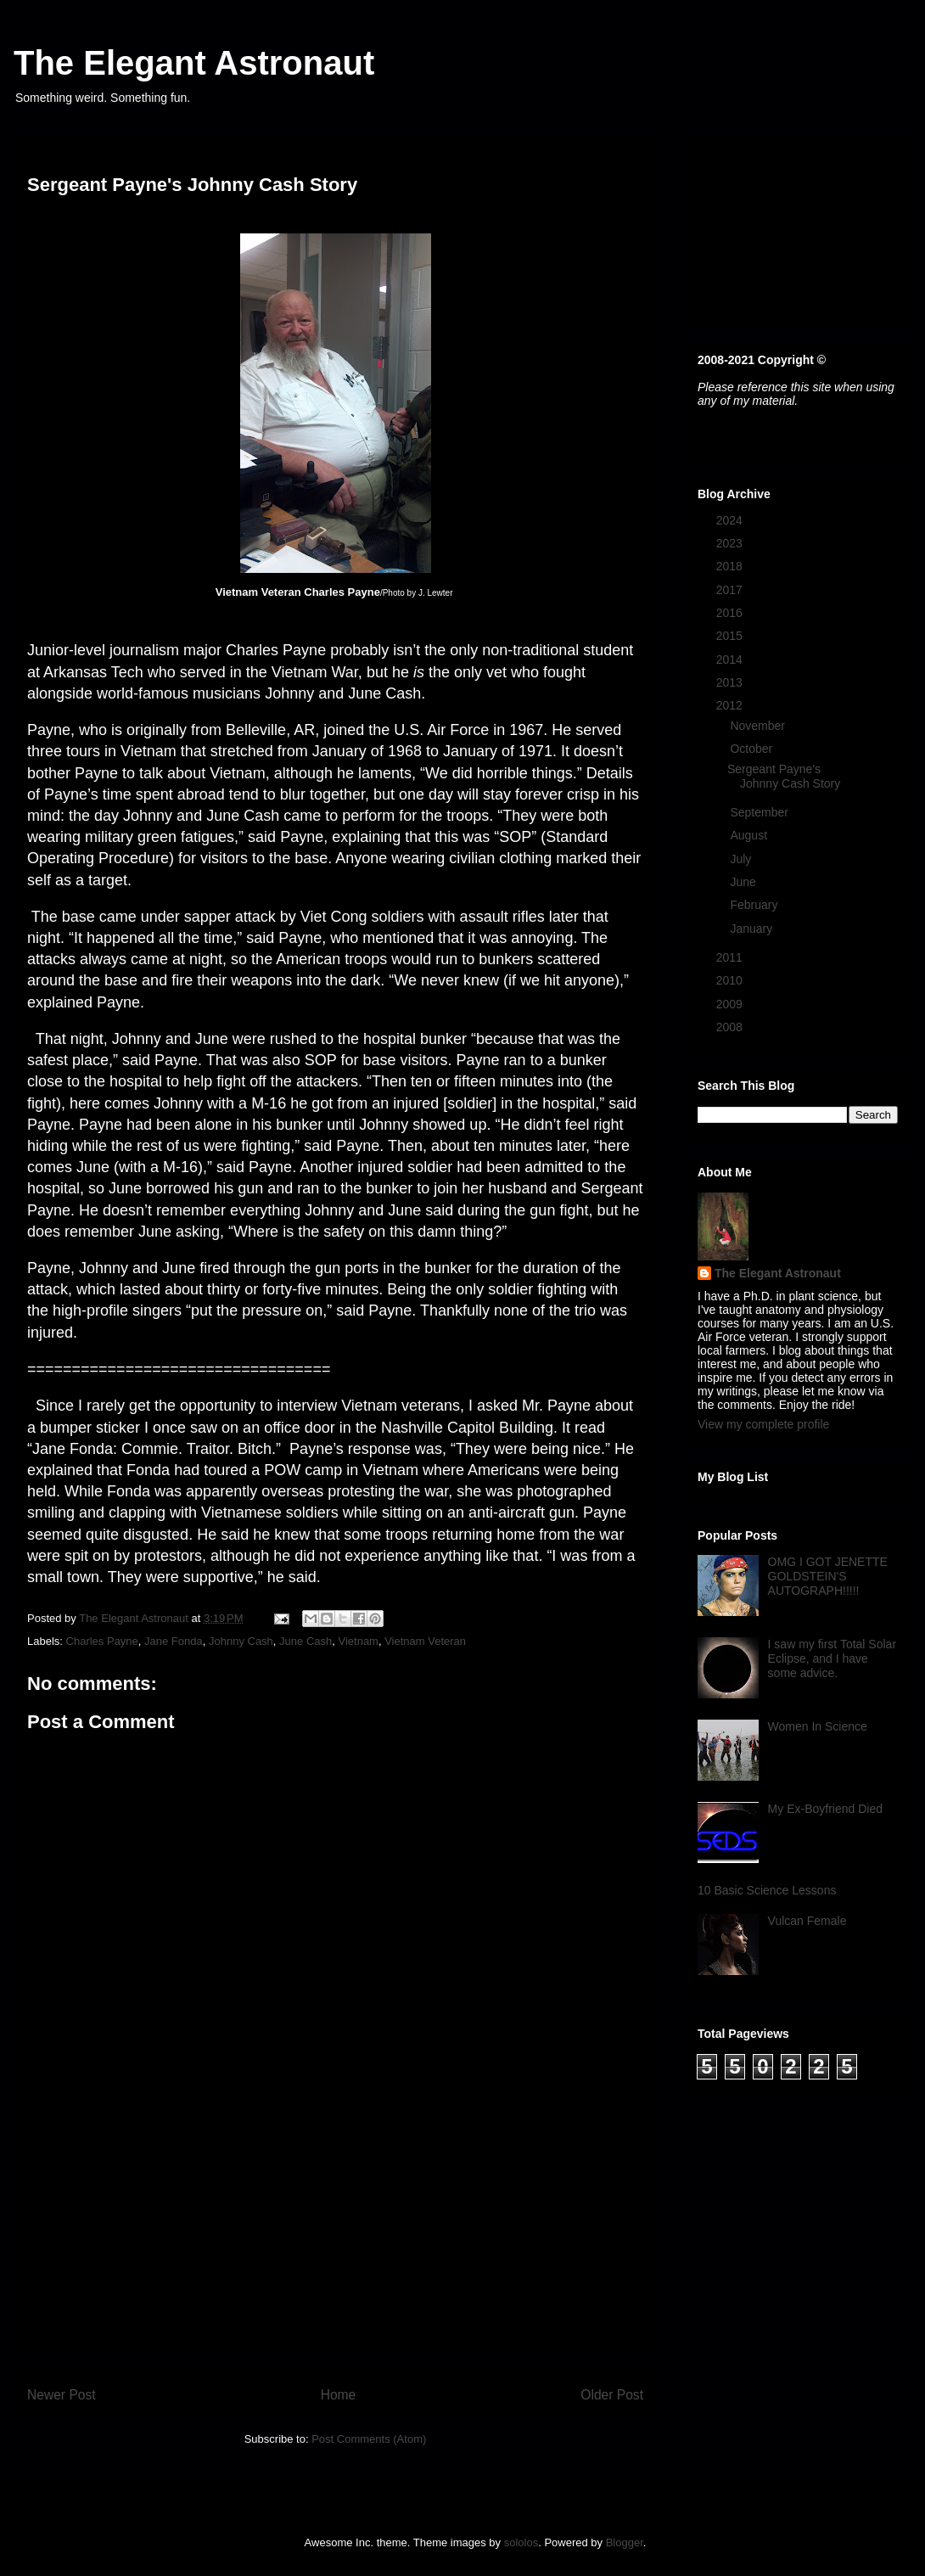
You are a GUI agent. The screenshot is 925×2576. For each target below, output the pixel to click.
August (750, 835)
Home (338, 2395)
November (759, 725)
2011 (731, 957)
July (742, 859)
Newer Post (61, 2395)
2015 (731, 636)
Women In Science (817, 1726)
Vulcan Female (807, 1921)
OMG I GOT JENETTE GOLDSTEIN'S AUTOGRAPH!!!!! (828, 1576)
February (755, 905)
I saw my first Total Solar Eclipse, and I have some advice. (832, 1658)
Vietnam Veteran (425, 1641)
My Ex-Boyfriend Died (825, 1809)
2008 (731, 1027)
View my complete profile (763, 1424)
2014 (731, 659)
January (753, 928)
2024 (731, 520)
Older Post (611, 2395)
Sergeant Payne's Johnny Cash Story (783, 776)
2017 (731, 590)
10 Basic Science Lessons (767, 1890)
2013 (731, 682)
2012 (731, 705)
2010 (731, 980)
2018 (731, 566)
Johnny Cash (241, 1641)
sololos (521, 2542)
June (744, 882)
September (760, 812)
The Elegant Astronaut (194, 62)
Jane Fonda (173, 1641)
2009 (731, 1004)
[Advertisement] (335, 2236)
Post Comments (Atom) (368, 2439)
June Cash (305, 1641)
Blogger (624, 2542)
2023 (731, 543)
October (753, 748)
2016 (731, 613)
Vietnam (358, 1641)
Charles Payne (102, 1641)
